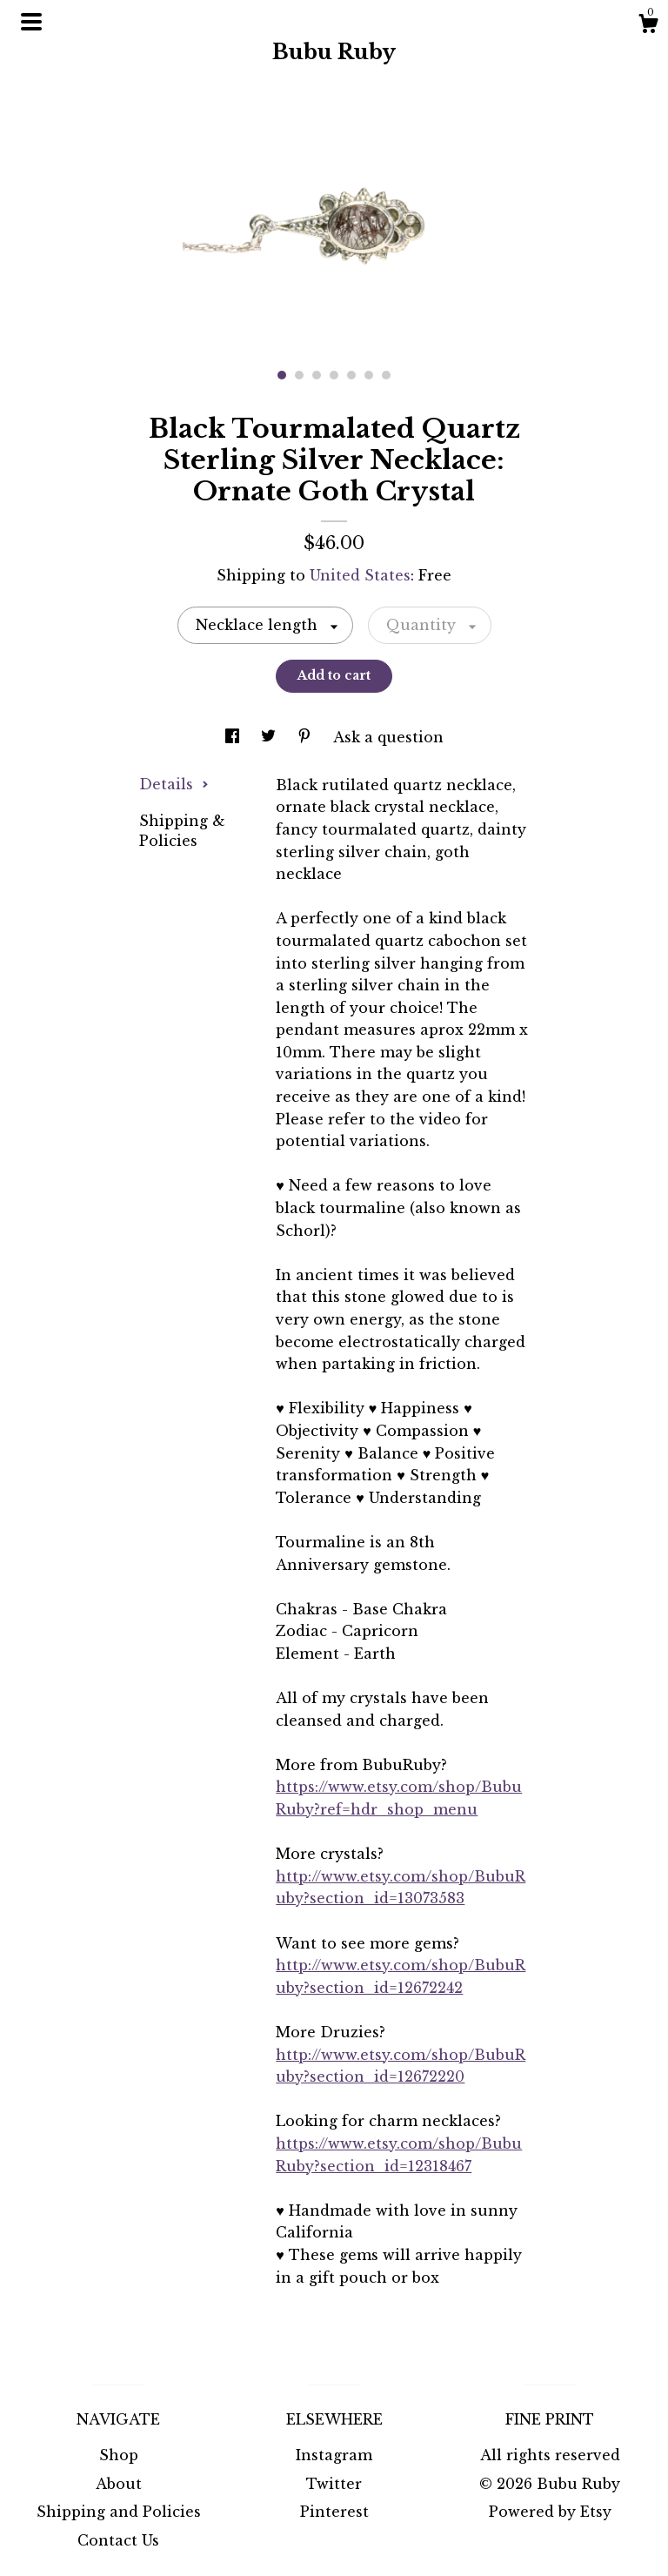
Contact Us (118, 2540)
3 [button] (316, 375)
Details (174, 784)
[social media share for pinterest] (306, 737)
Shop (118, 2455)
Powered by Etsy (550, 2511)
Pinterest (334, 2511)
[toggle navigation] (31, 21)
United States (360, 575)
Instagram (334, 2455)
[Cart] (648, 26)
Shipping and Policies (119, 2511)
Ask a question (388, 737)
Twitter (334, 2483)
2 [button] (299, 375)
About (119, 2483)
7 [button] (386, 375)
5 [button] (351, 375)
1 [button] (281, 375)
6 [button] (368, 375)
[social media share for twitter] (270, 737)
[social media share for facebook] (234, 737)
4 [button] (334, 375)
